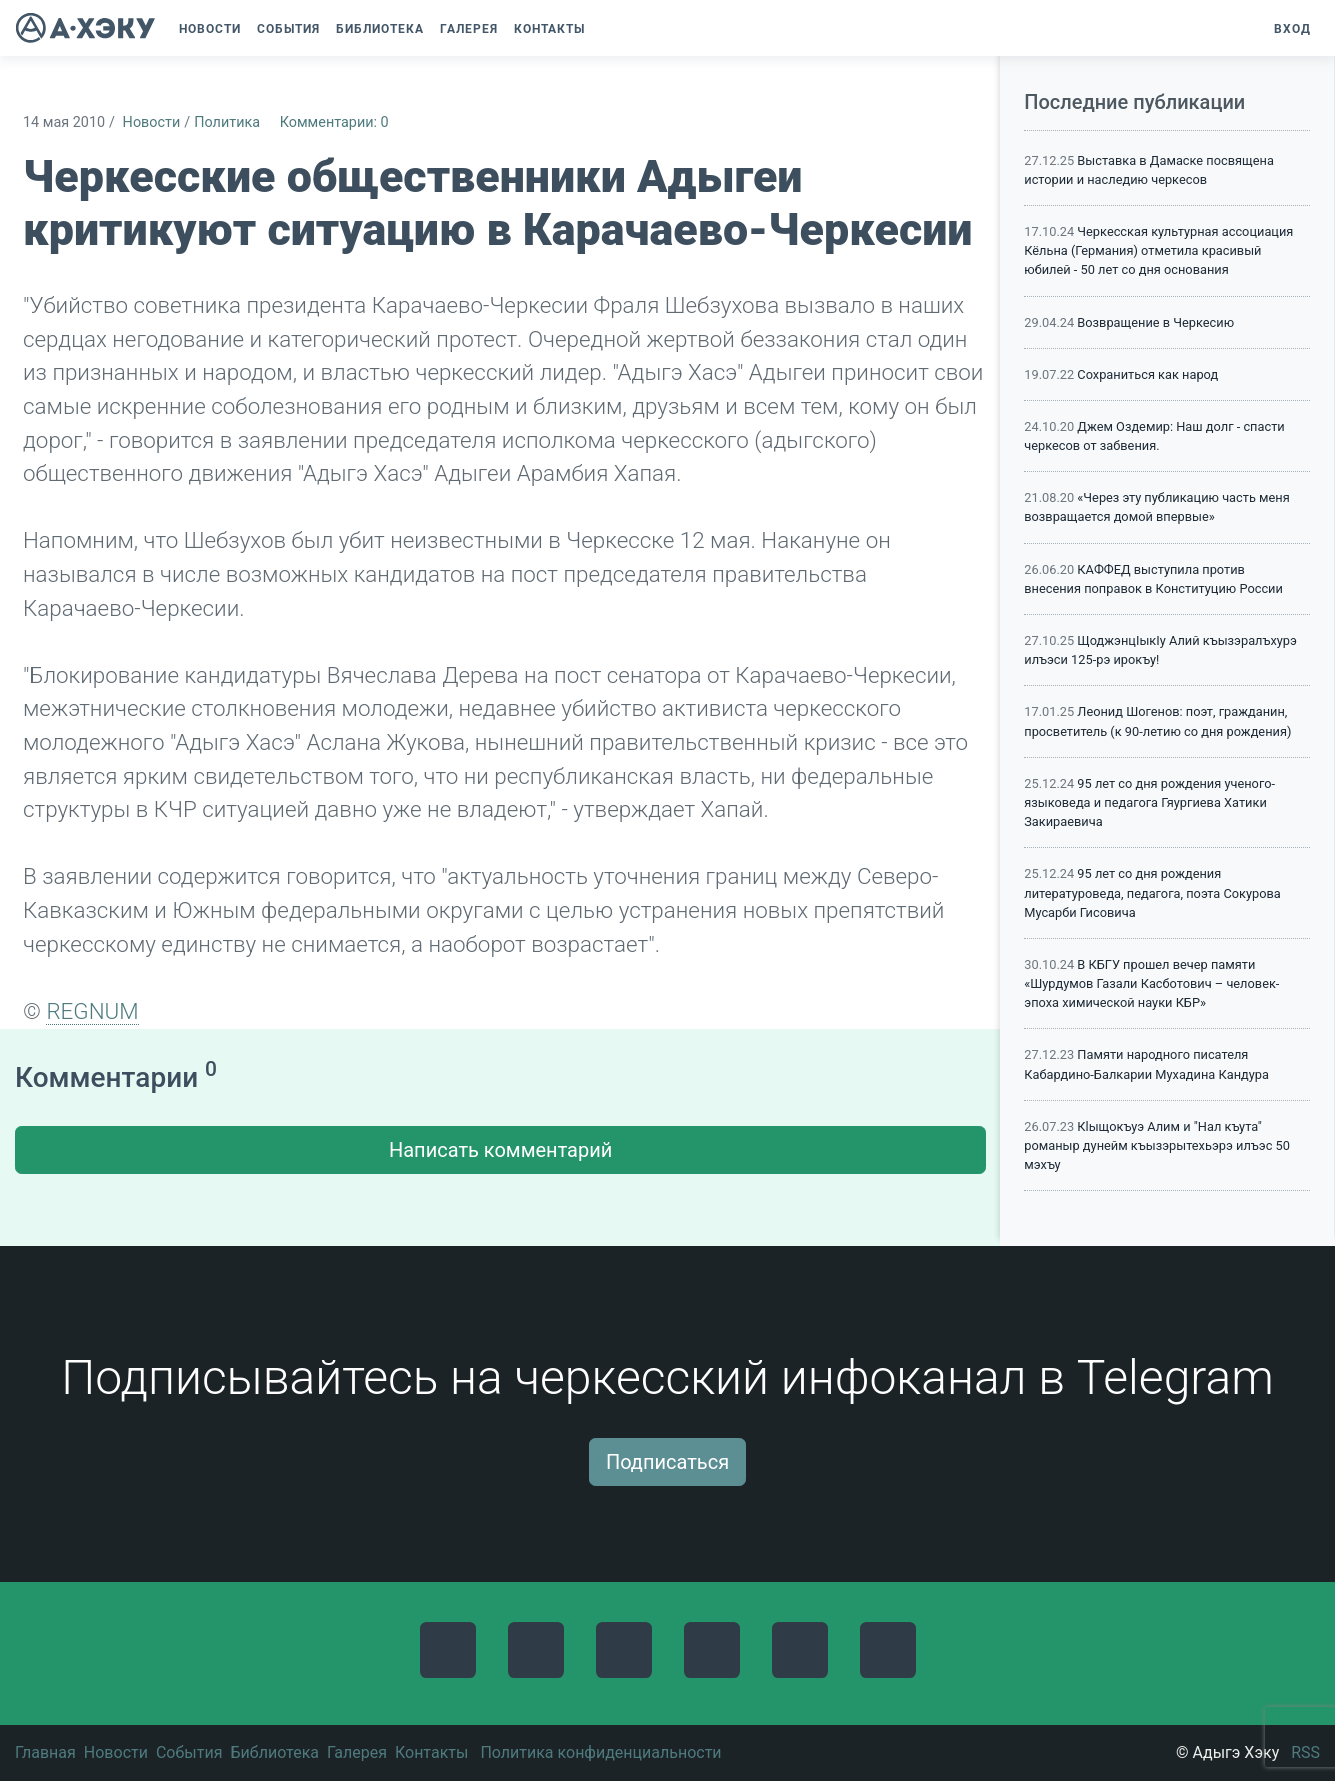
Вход (1292, 29)
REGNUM (92, 1011)
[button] (603, 29)
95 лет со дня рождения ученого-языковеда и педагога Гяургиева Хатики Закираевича (1149, 802)
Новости (152, 122)
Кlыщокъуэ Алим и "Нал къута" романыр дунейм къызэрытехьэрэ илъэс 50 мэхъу (1157, 1145)
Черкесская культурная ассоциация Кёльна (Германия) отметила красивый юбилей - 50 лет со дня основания (1158, 250)
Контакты (431, 1752)
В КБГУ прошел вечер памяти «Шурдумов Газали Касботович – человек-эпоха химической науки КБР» (1151, 983)
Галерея (357, 1752)
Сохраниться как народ (1147, 374)
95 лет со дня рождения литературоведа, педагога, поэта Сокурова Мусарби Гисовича (1152, 892)
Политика (227, 122)
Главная (45, 1752)
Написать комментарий (500, 1150)
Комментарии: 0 (334, 122)
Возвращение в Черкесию (1155, 322)
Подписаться (667, 1462)
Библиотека (274, 1752)
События (189, 1752)
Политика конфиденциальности (600, 1752)
